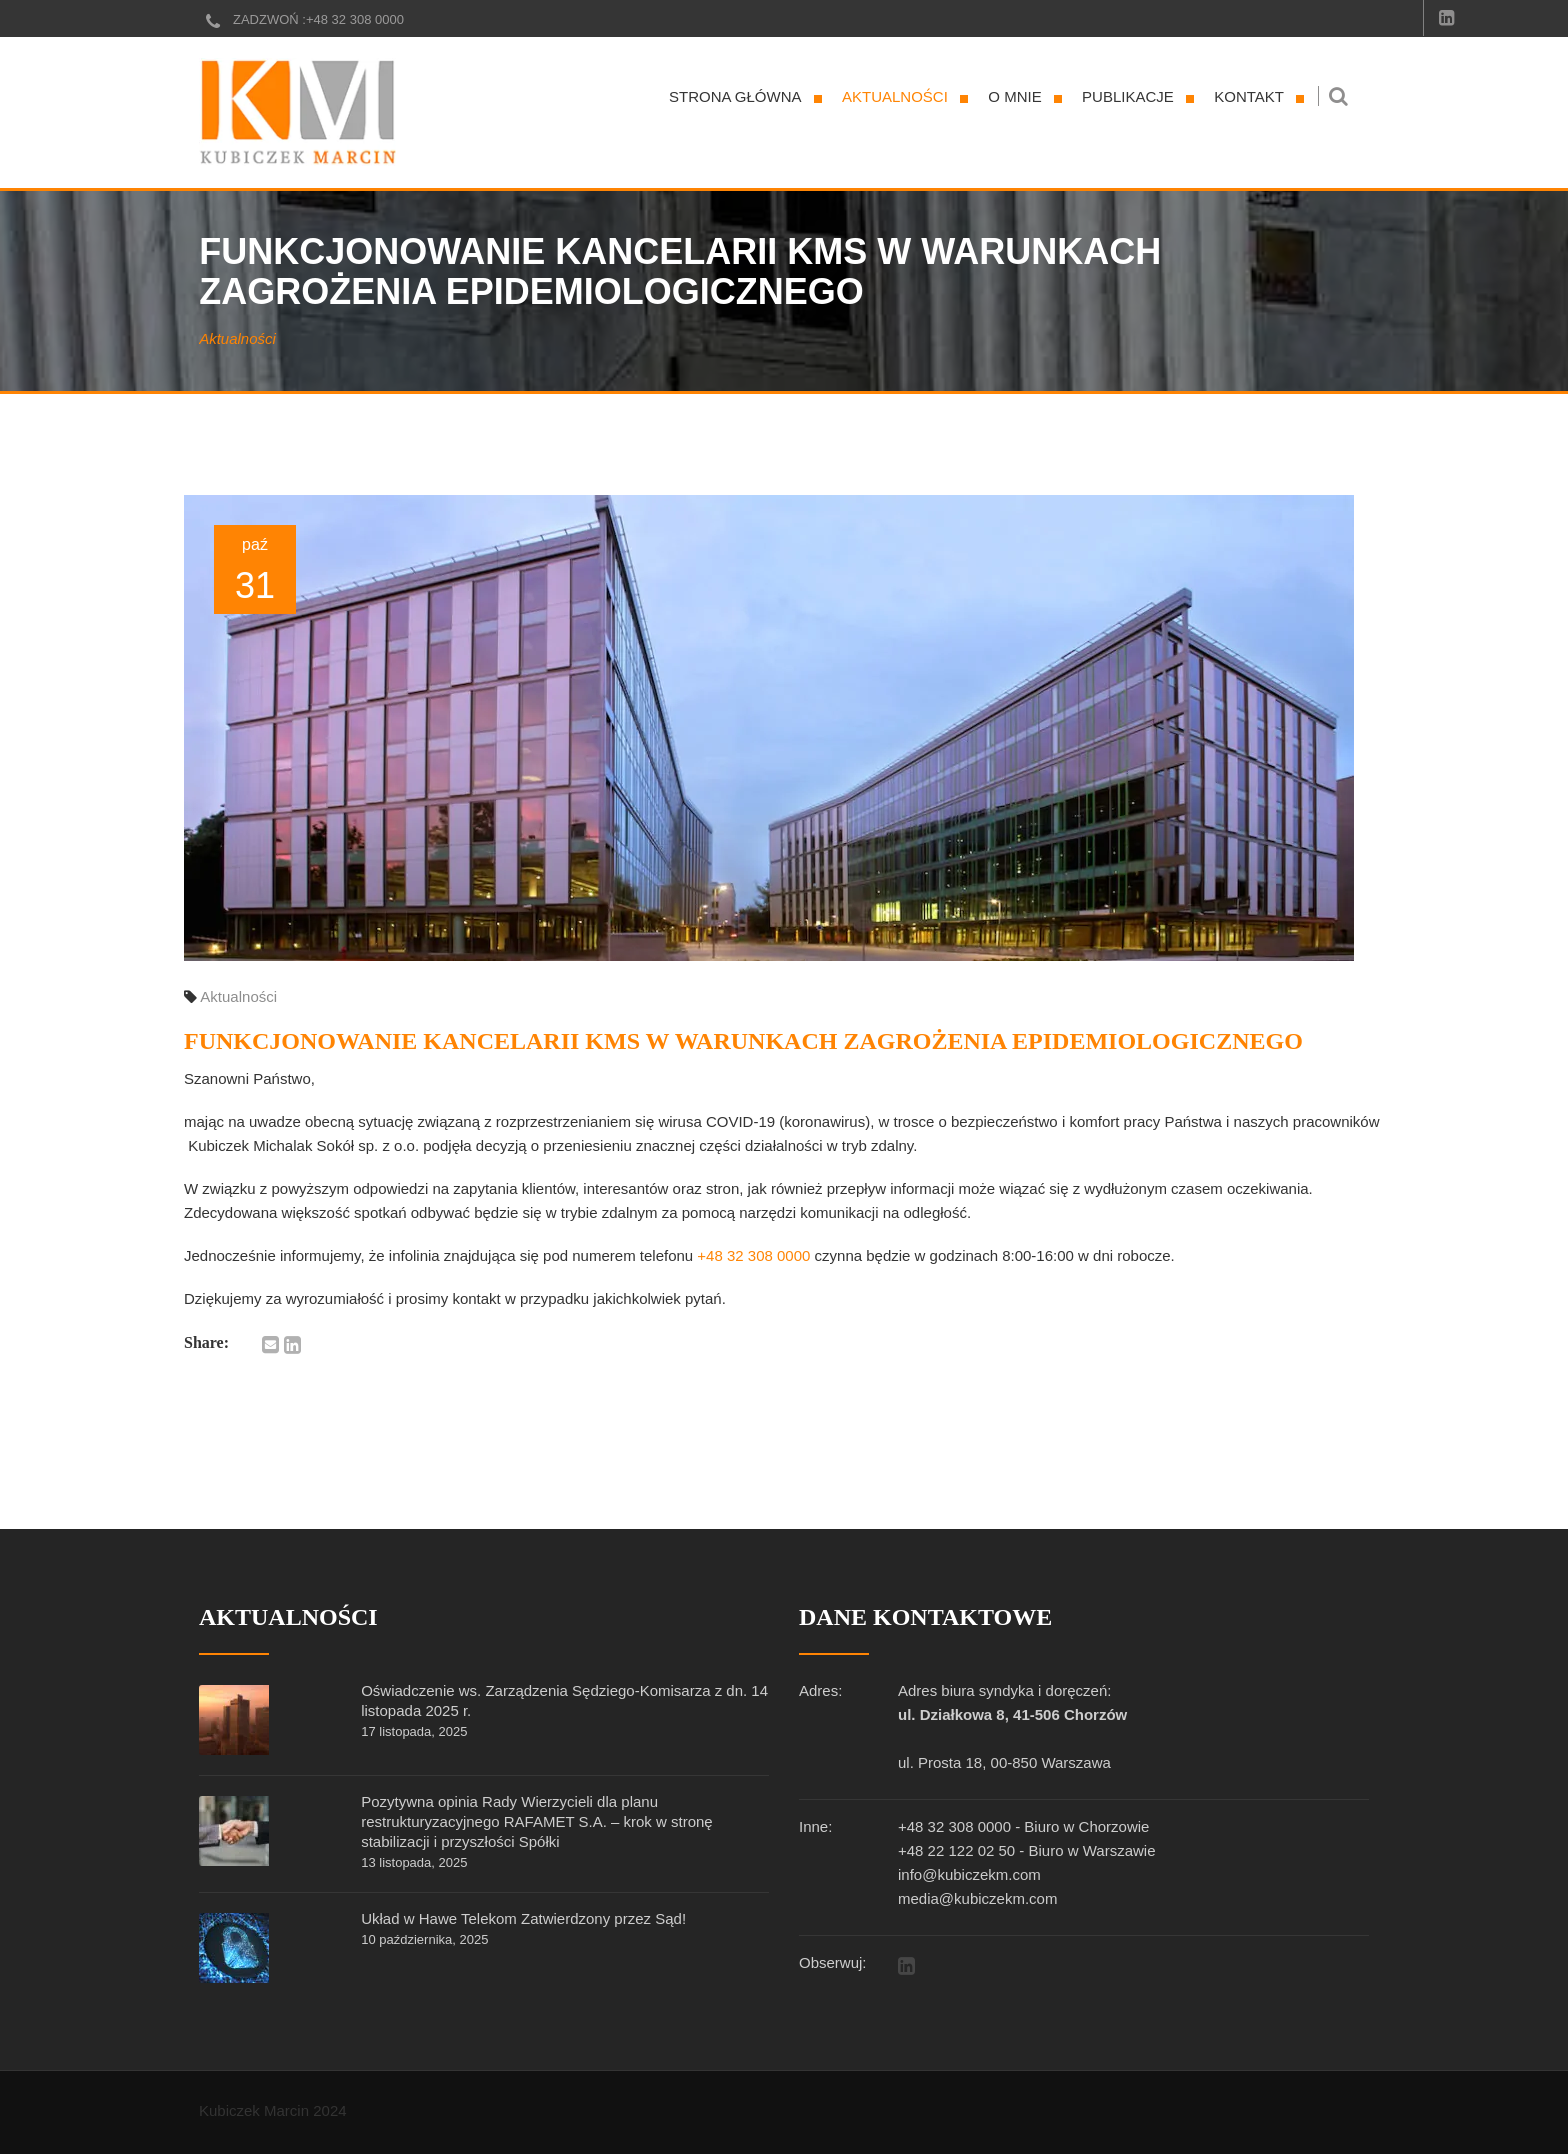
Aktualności (895, 96)
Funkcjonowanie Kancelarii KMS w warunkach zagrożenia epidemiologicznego (743, 1041)
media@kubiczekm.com (977, 1898)
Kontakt (1249, 96)
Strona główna (735, 96)
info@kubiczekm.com (969, 1874)
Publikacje (1128, 96)
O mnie (1014, 96)
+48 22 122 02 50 (956, 1850)
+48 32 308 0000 (355, 19)
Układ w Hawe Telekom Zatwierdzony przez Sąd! (523, 1918)
